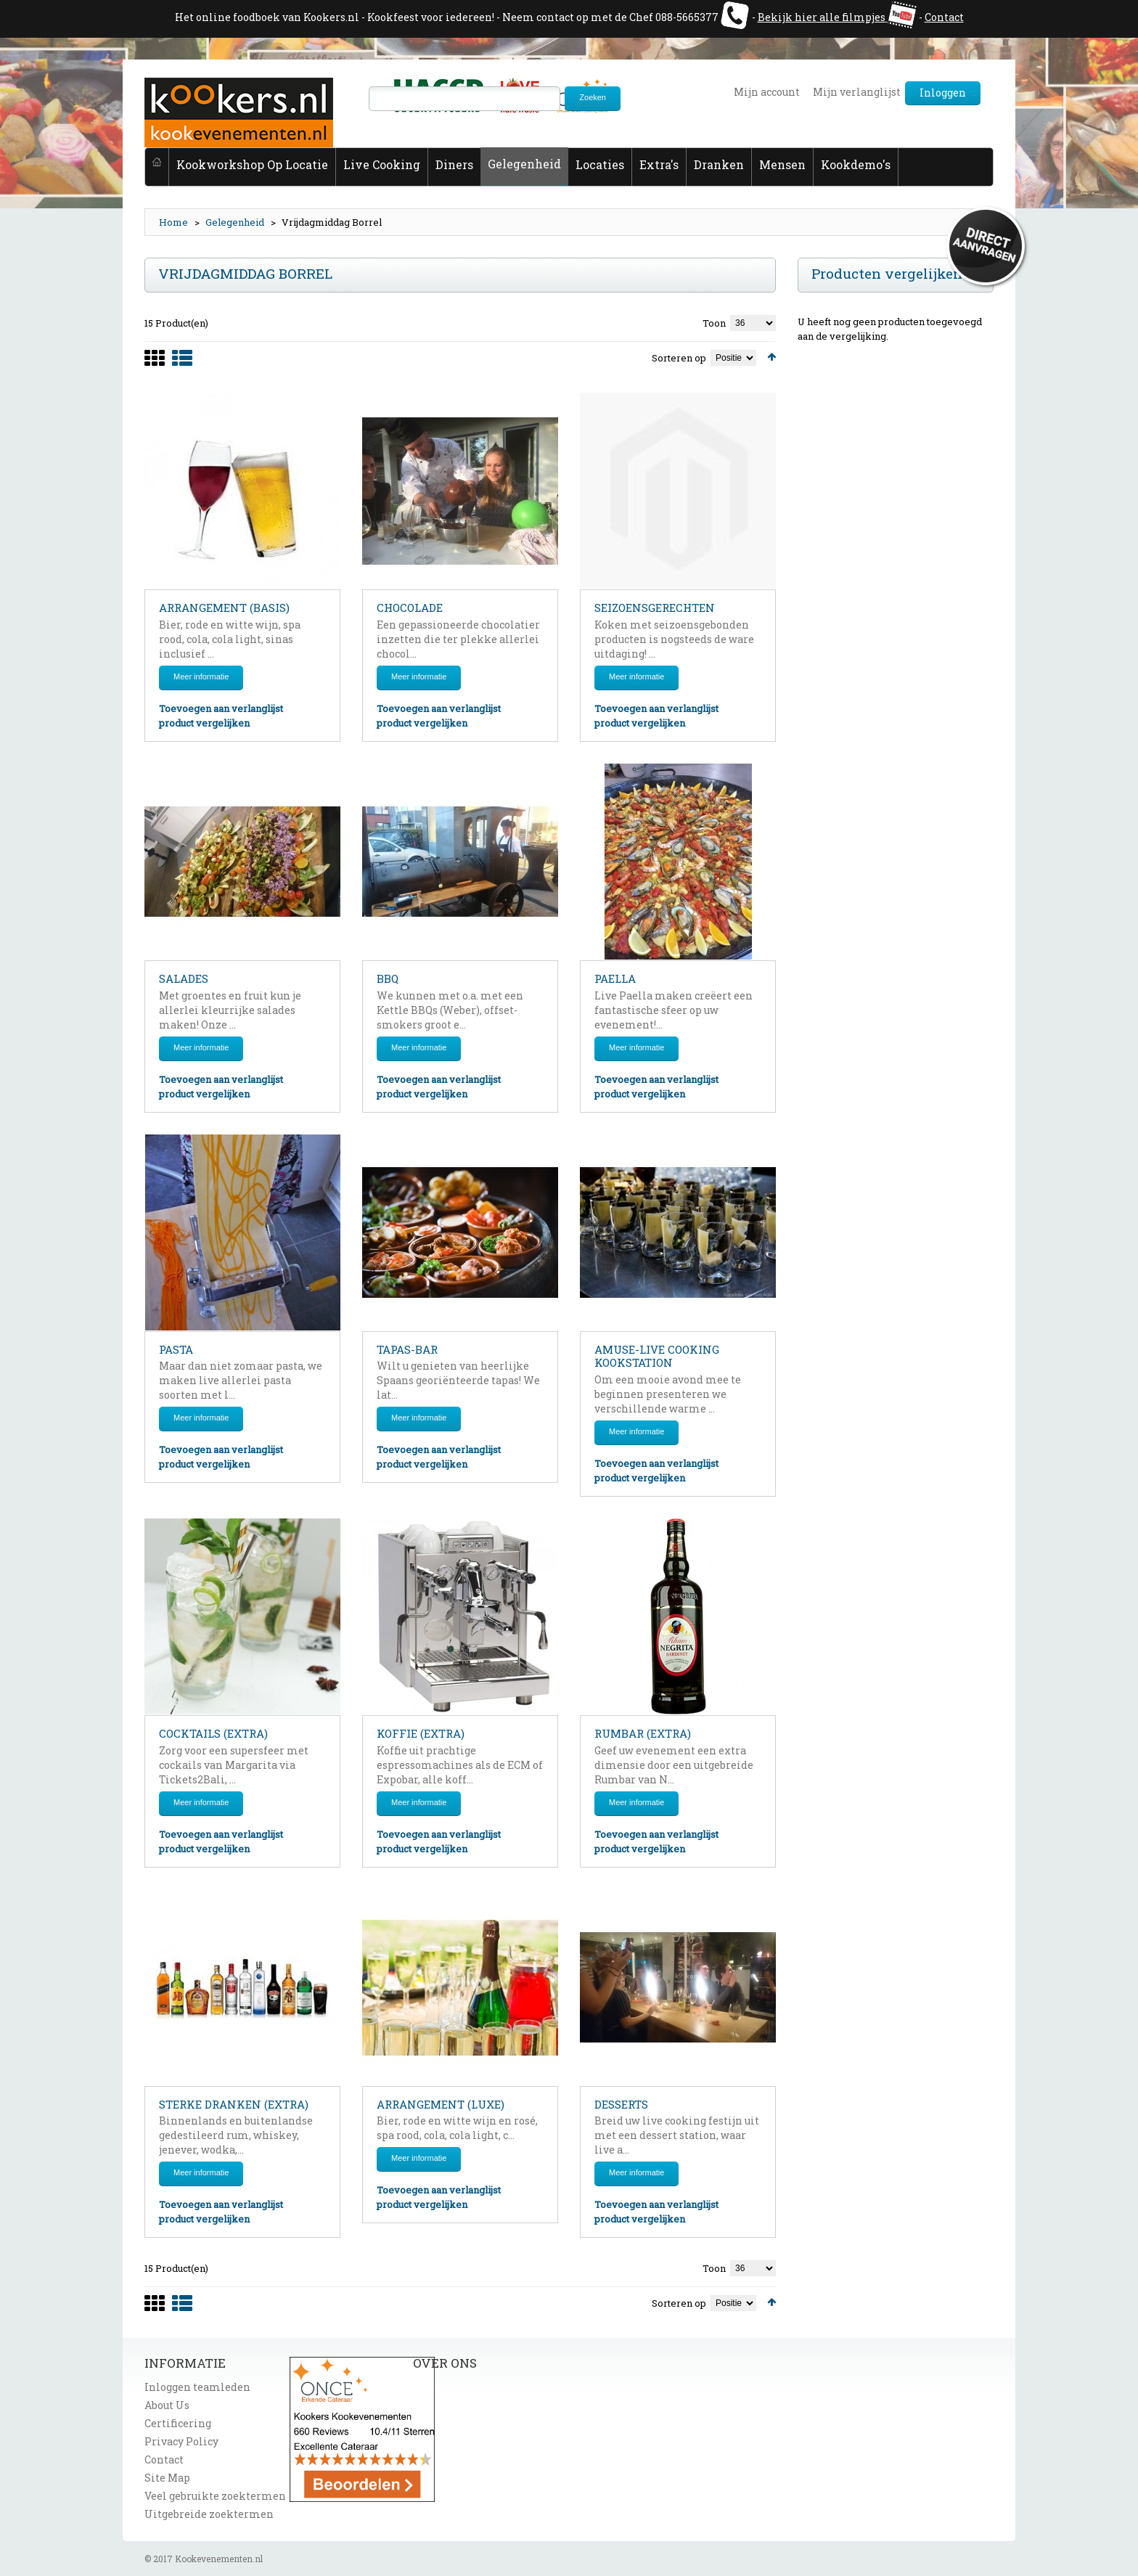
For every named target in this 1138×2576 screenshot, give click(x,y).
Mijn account (767, 92)
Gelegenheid (234, 222)
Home (173, 222)
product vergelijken (204, 722)
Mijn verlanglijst (857, 92)
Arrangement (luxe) (440, 2104)
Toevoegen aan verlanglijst (221, 708)
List (182, 366)
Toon (714, 323)
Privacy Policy (181, 2441)
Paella (615, 978)
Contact (944, 17)
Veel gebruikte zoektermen (215, 2496)
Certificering (177, 2423)
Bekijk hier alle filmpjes (821, 17)
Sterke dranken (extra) (233, 2104)
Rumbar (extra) (642, 1733)
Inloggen (943, 92)
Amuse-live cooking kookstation (656, 1356)
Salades (183, 978)
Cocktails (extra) (213, 1733)
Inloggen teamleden (197, 2387)
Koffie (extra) (420, 1733)
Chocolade (410, 607)
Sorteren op (679, 357)
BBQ (387, 978)
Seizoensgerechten (654, 607)
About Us (166, 2405)
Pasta (176, 1349)
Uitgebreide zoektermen (209, 2514)
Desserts (621, 2104)
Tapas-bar (407, 1349)
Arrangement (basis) (224, 607)
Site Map (167, 2478)
